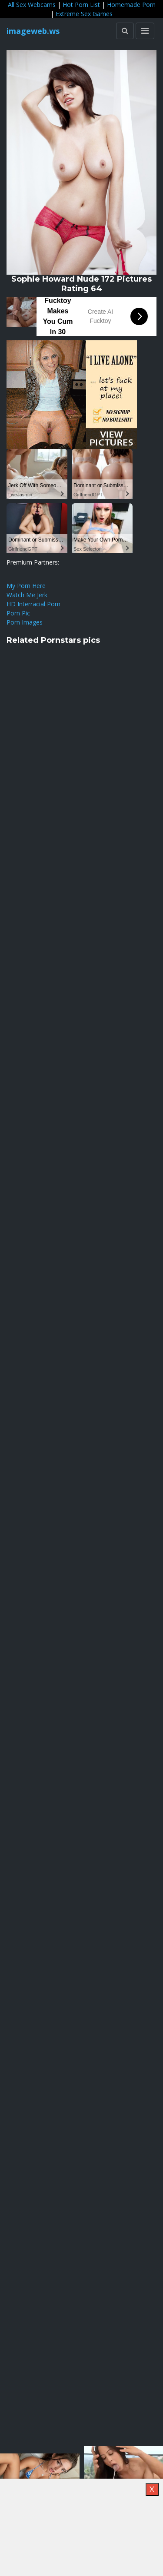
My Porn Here (26, 586)
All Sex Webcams (32, 4)
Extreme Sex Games (84, 14)
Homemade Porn (131, 4)
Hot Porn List (81, 4)
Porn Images (25, 622)
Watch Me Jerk (27, 595)
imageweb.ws (33, 31)
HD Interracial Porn (33, 604)
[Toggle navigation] (145, 31)
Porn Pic (18, 613)
